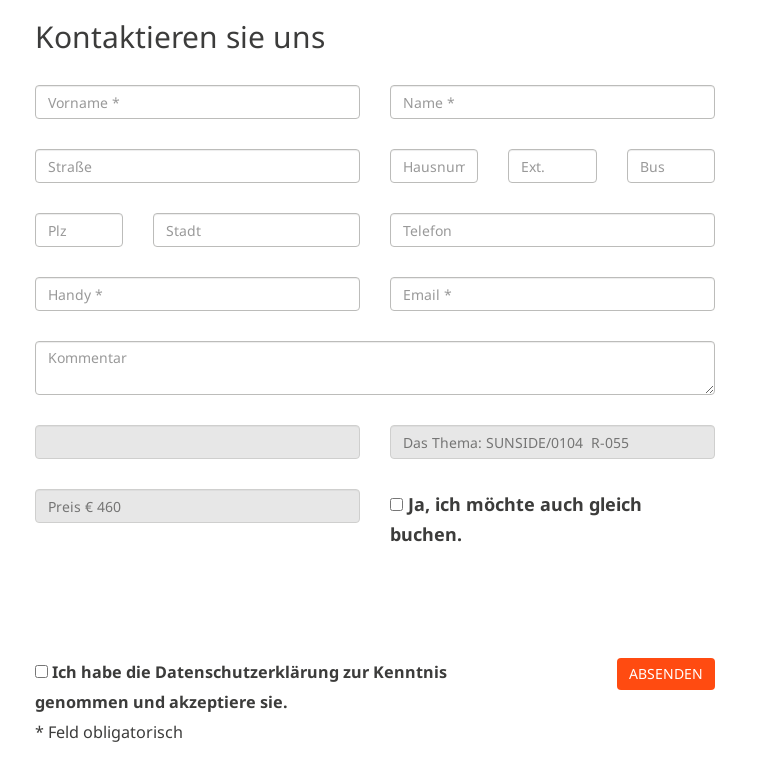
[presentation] (187, 603)
